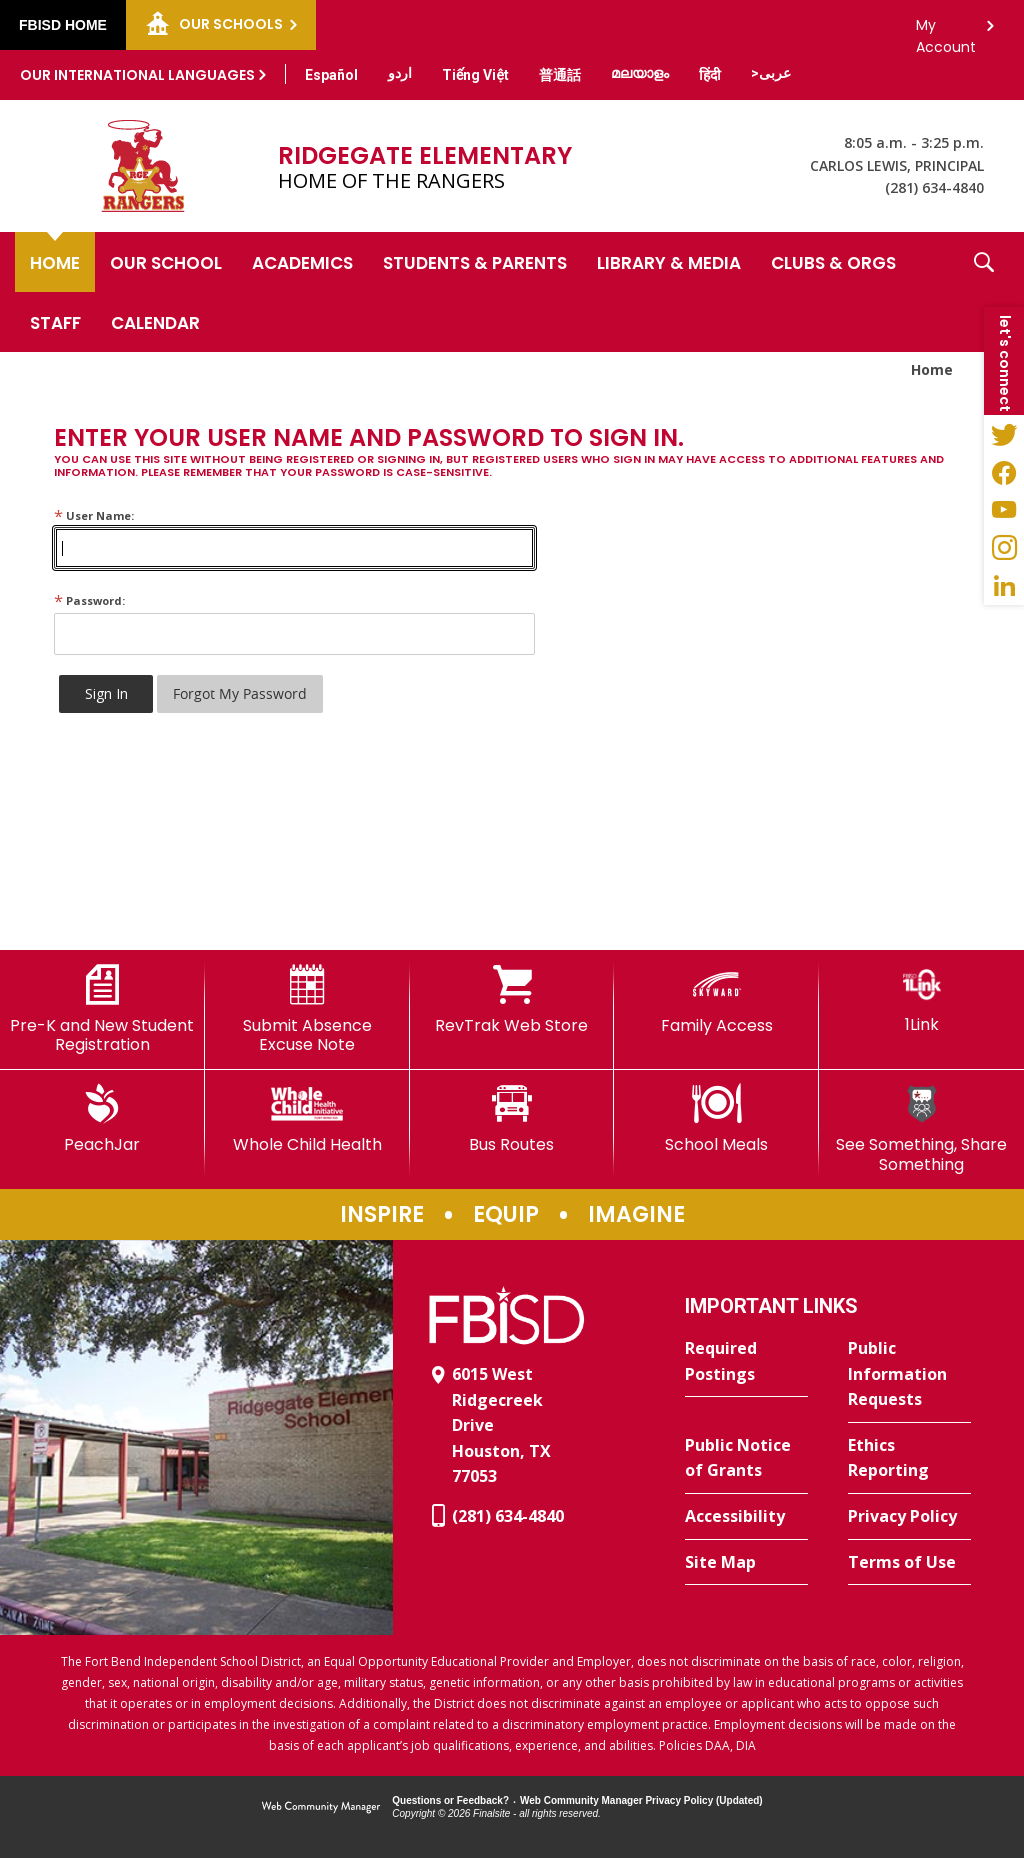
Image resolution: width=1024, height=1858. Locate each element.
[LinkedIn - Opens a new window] (1004, 586)
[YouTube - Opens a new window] (1004, 510)
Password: (89, 600)
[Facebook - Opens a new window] (1004, 472)
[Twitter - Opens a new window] (1004, 434)
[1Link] (921, 999)
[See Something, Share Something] (921, 1128)
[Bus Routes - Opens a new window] (512, 1119)
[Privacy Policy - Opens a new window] (909, 1517)
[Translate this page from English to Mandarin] (560, 75)
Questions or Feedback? (450, 1800)
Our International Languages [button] (137, 75)
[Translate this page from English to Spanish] (331, 75)
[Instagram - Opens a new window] (1004, 548)
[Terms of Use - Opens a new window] (909, 1563)
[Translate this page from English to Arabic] (771, 73)
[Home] (55, 262)
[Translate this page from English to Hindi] (710, 75)
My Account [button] (946, 30)
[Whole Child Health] (307, 1119)
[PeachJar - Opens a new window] (102, 1119)
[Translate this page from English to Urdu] (400, 73)
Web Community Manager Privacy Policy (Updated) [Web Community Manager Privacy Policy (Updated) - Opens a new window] (641, 1800)
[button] (984, 292)
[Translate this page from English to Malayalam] (640, 73)
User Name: (94, 515)
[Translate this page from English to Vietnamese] (475, 75)
